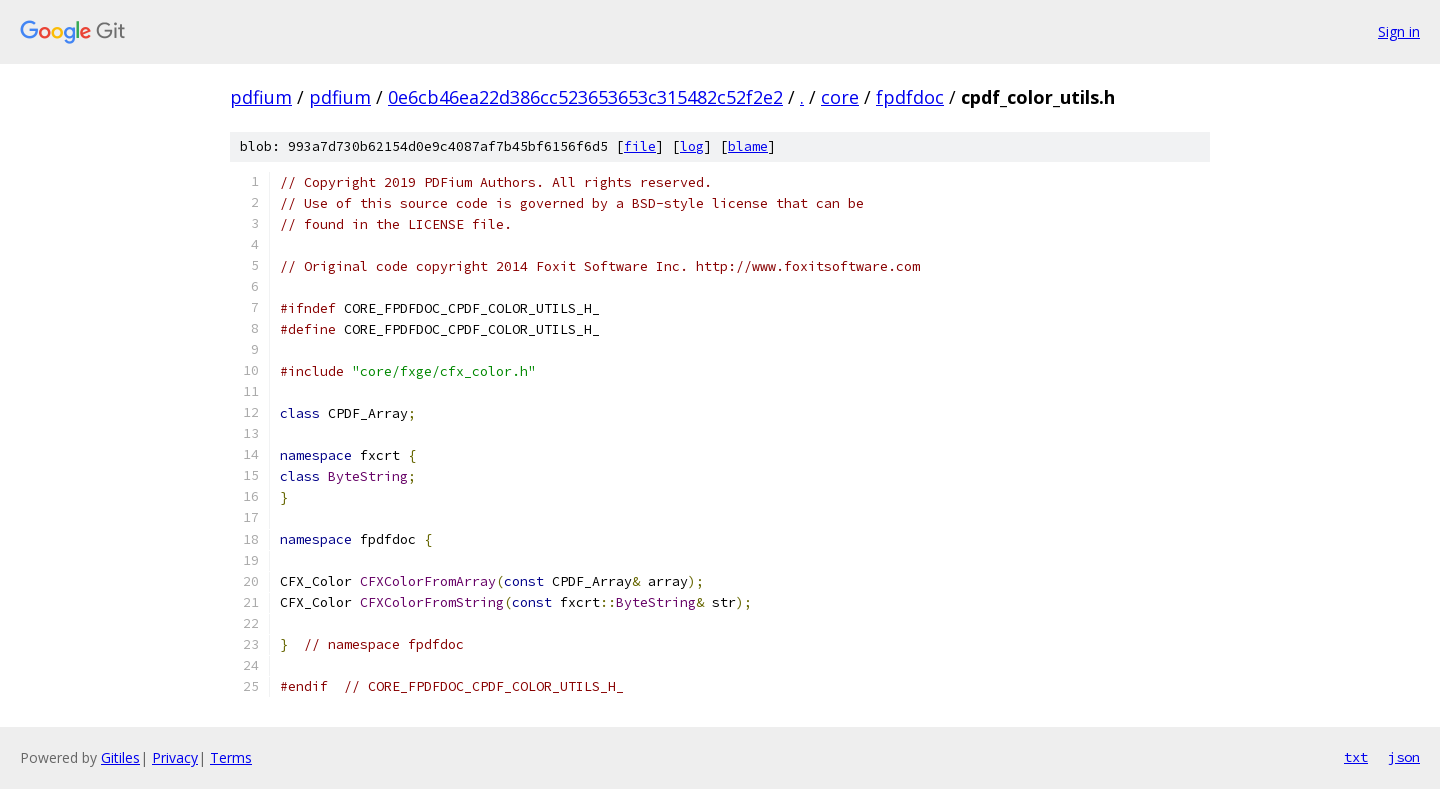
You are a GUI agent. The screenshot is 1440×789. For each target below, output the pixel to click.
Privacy (175, 757)
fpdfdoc (910, 97)
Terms (231, 757)
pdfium (261, 97)
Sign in (1399, 31)
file (640, 146)
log (692, 146)
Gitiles (120, 757)
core (840, 97)
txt (1356, 757)
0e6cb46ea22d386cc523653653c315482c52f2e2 (585, 97)
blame (748, 146)
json (1404, 757)
